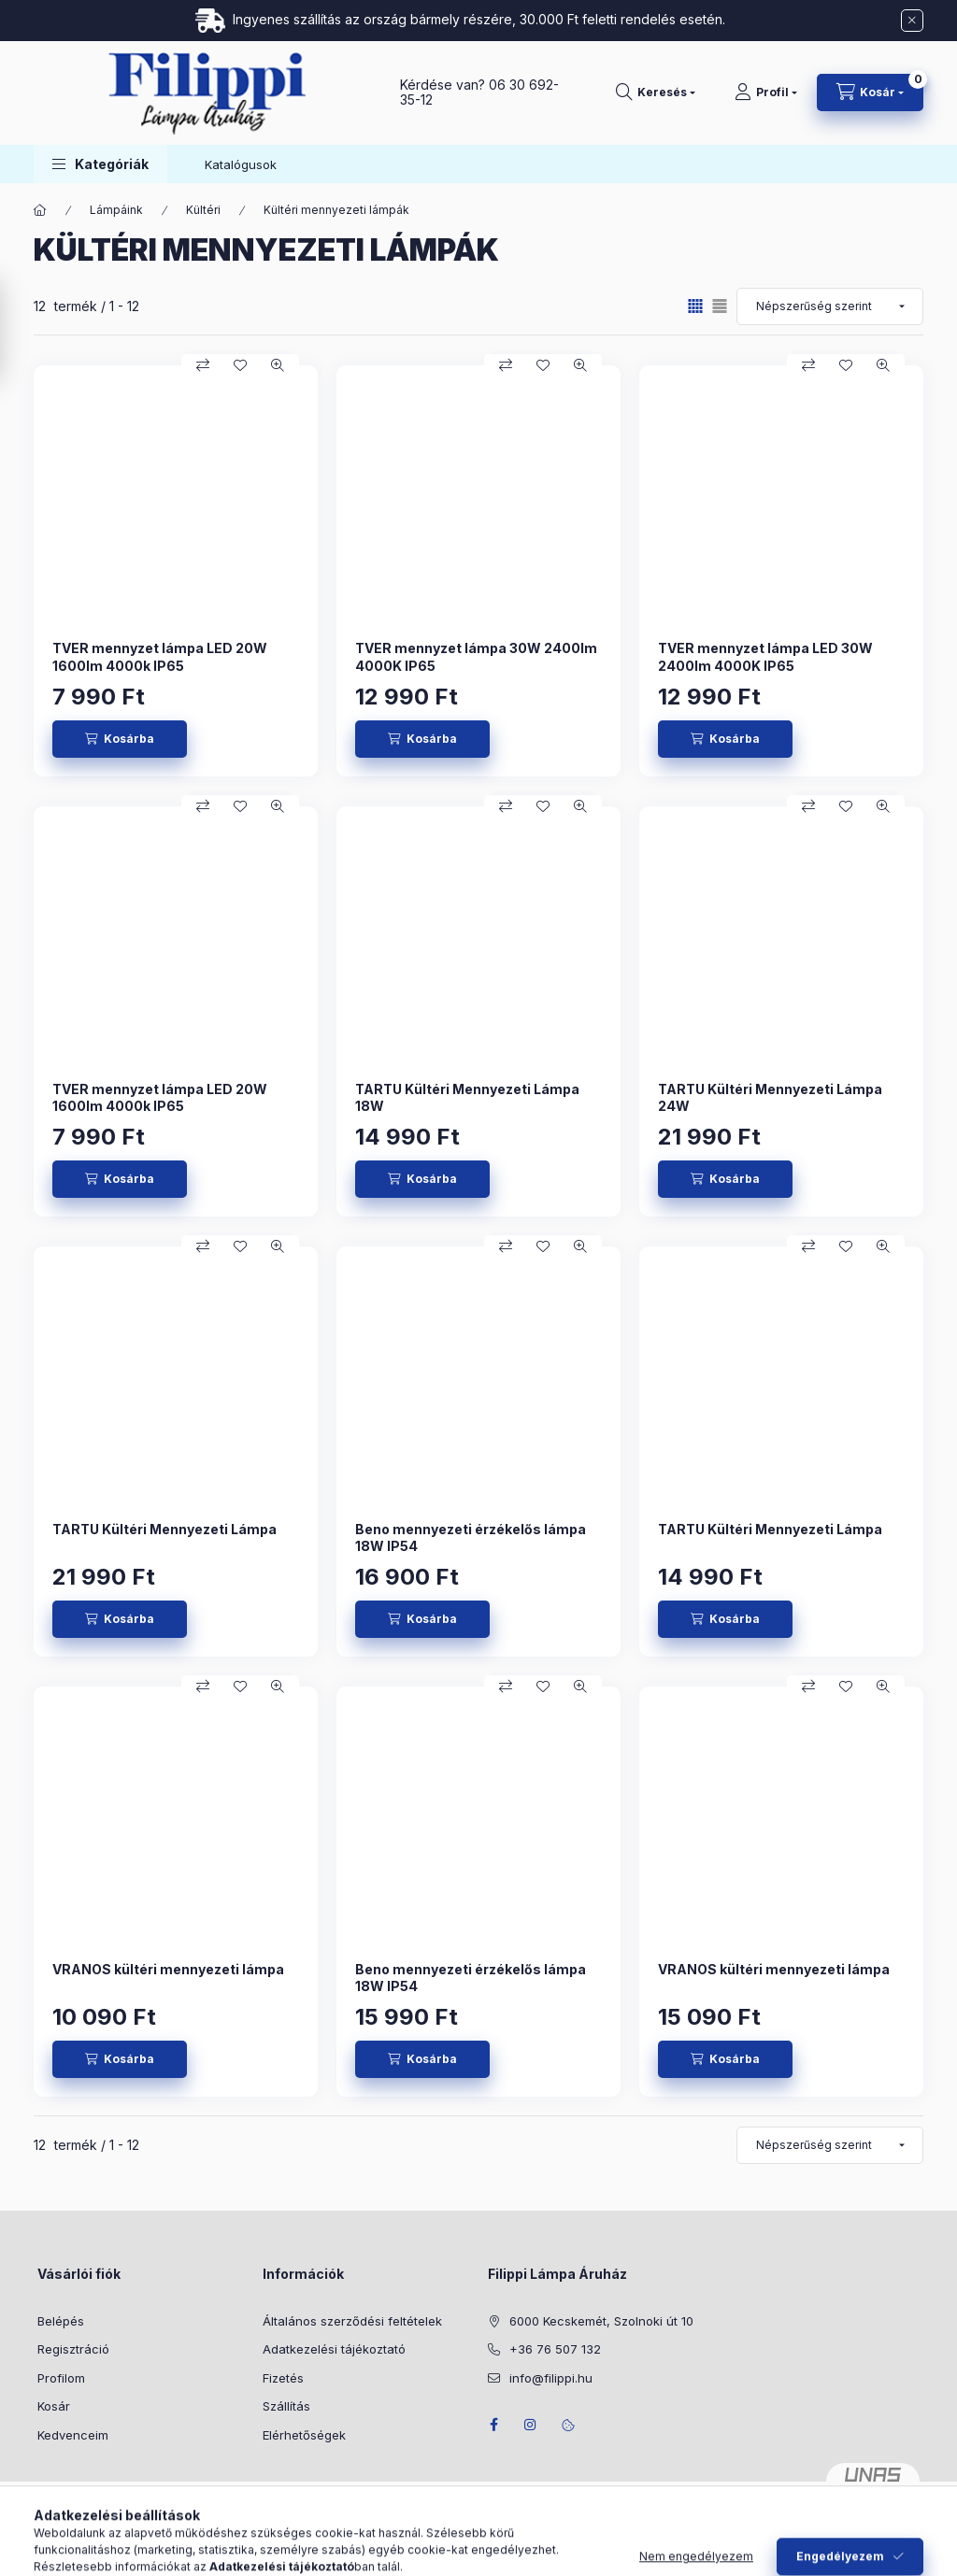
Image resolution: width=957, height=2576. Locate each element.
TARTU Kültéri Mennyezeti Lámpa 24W (770, 1097)
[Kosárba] (119, 739)
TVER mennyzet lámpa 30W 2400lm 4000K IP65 (476, 656)
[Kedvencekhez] (240, 365)
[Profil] (766, 92)
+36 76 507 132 (555, 2348)
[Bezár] (912, 20)
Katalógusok (241, 164)
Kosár (53, 2405)
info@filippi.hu (551, 2377)
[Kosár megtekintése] (870, 92)
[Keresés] (655, 92)
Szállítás (286, 2405)
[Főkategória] (40, 210)
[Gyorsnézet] (277, 365)
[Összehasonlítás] (202, 365)
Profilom (61, 2377)
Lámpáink (116, 210)
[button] (100, 164)
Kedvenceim (72, 2434)
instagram (531, 2424)
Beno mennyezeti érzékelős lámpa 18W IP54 (470, 1537)
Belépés (60, 2320)
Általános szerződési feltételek (352, 2320)
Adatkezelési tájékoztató (334, 2348)
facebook (493, 2424)
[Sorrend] (829, 306)
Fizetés (283, 2377)
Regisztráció (73, 2348)
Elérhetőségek (304, 2434)
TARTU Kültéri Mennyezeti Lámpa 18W (467, 1097)
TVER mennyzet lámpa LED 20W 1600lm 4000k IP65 (159, 656)
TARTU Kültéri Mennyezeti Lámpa (164, 1529)
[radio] (719, 306)
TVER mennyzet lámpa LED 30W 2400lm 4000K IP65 (765, 656)
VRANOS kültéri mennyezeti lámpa (168, 1969)
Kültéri (203, 210)
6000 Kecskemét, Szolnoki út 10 (601, 2320)
